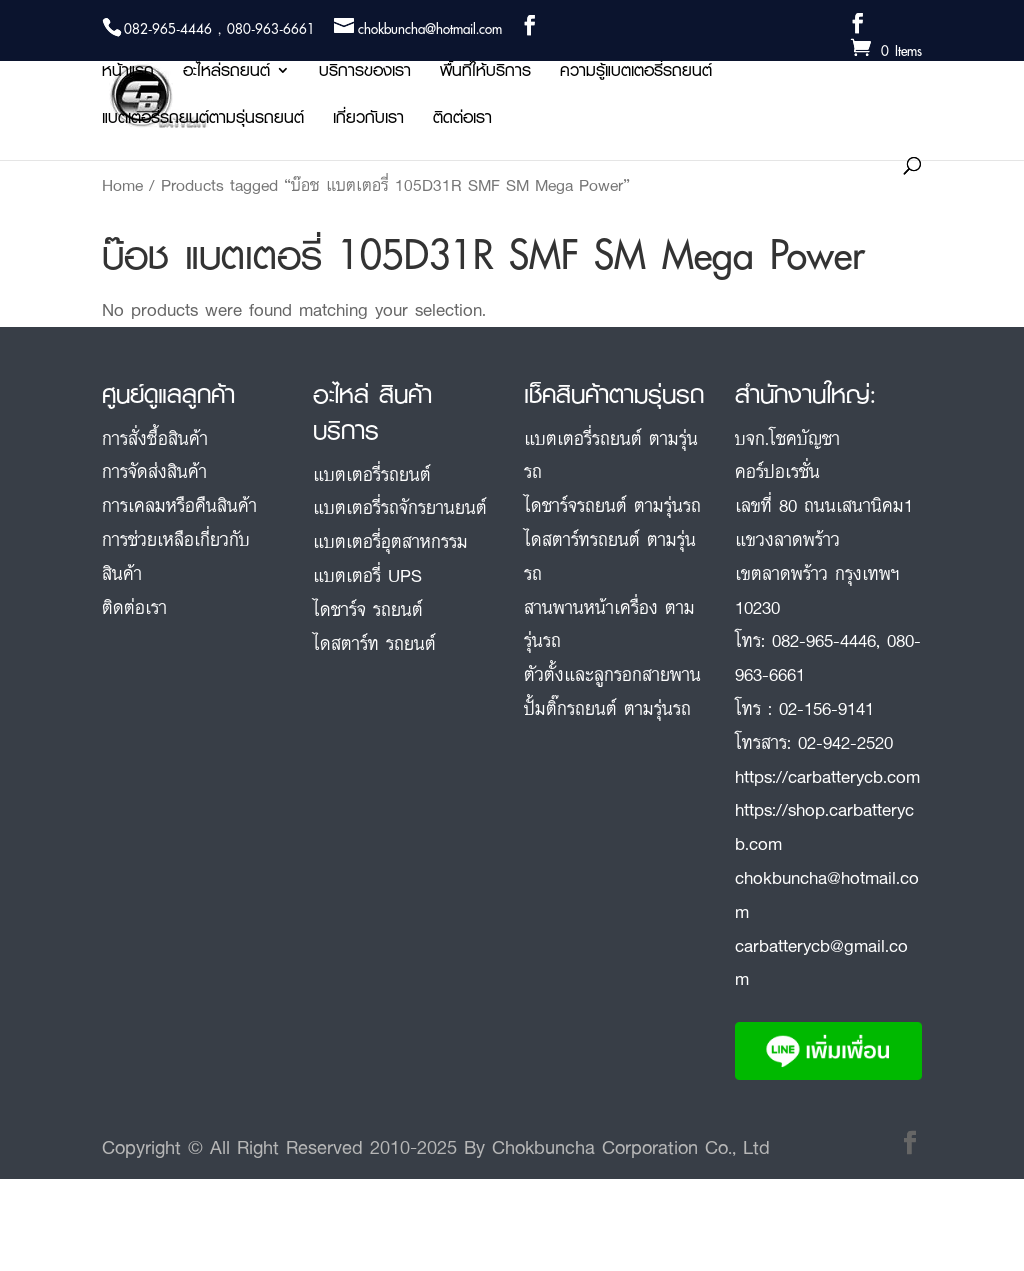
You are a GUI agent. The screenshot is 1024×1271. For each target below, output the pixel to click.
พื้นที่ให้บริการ (485, 73)
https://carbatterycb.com (827, 776)
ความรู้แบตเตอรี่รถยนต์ (636, 73)
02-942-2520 (845, 742)
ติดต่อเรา (462, 120)
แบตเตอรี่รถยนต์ (372, 474)
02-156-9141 (826, 708)
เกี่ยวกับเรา (368, 120)
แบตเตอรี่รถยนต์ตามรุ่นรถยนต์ (203, 120)
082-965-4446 (824, 640)
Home (122, 185)
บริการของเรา (365, 73)
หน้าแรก (128, 73)
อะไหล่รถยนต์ (226, 73)
